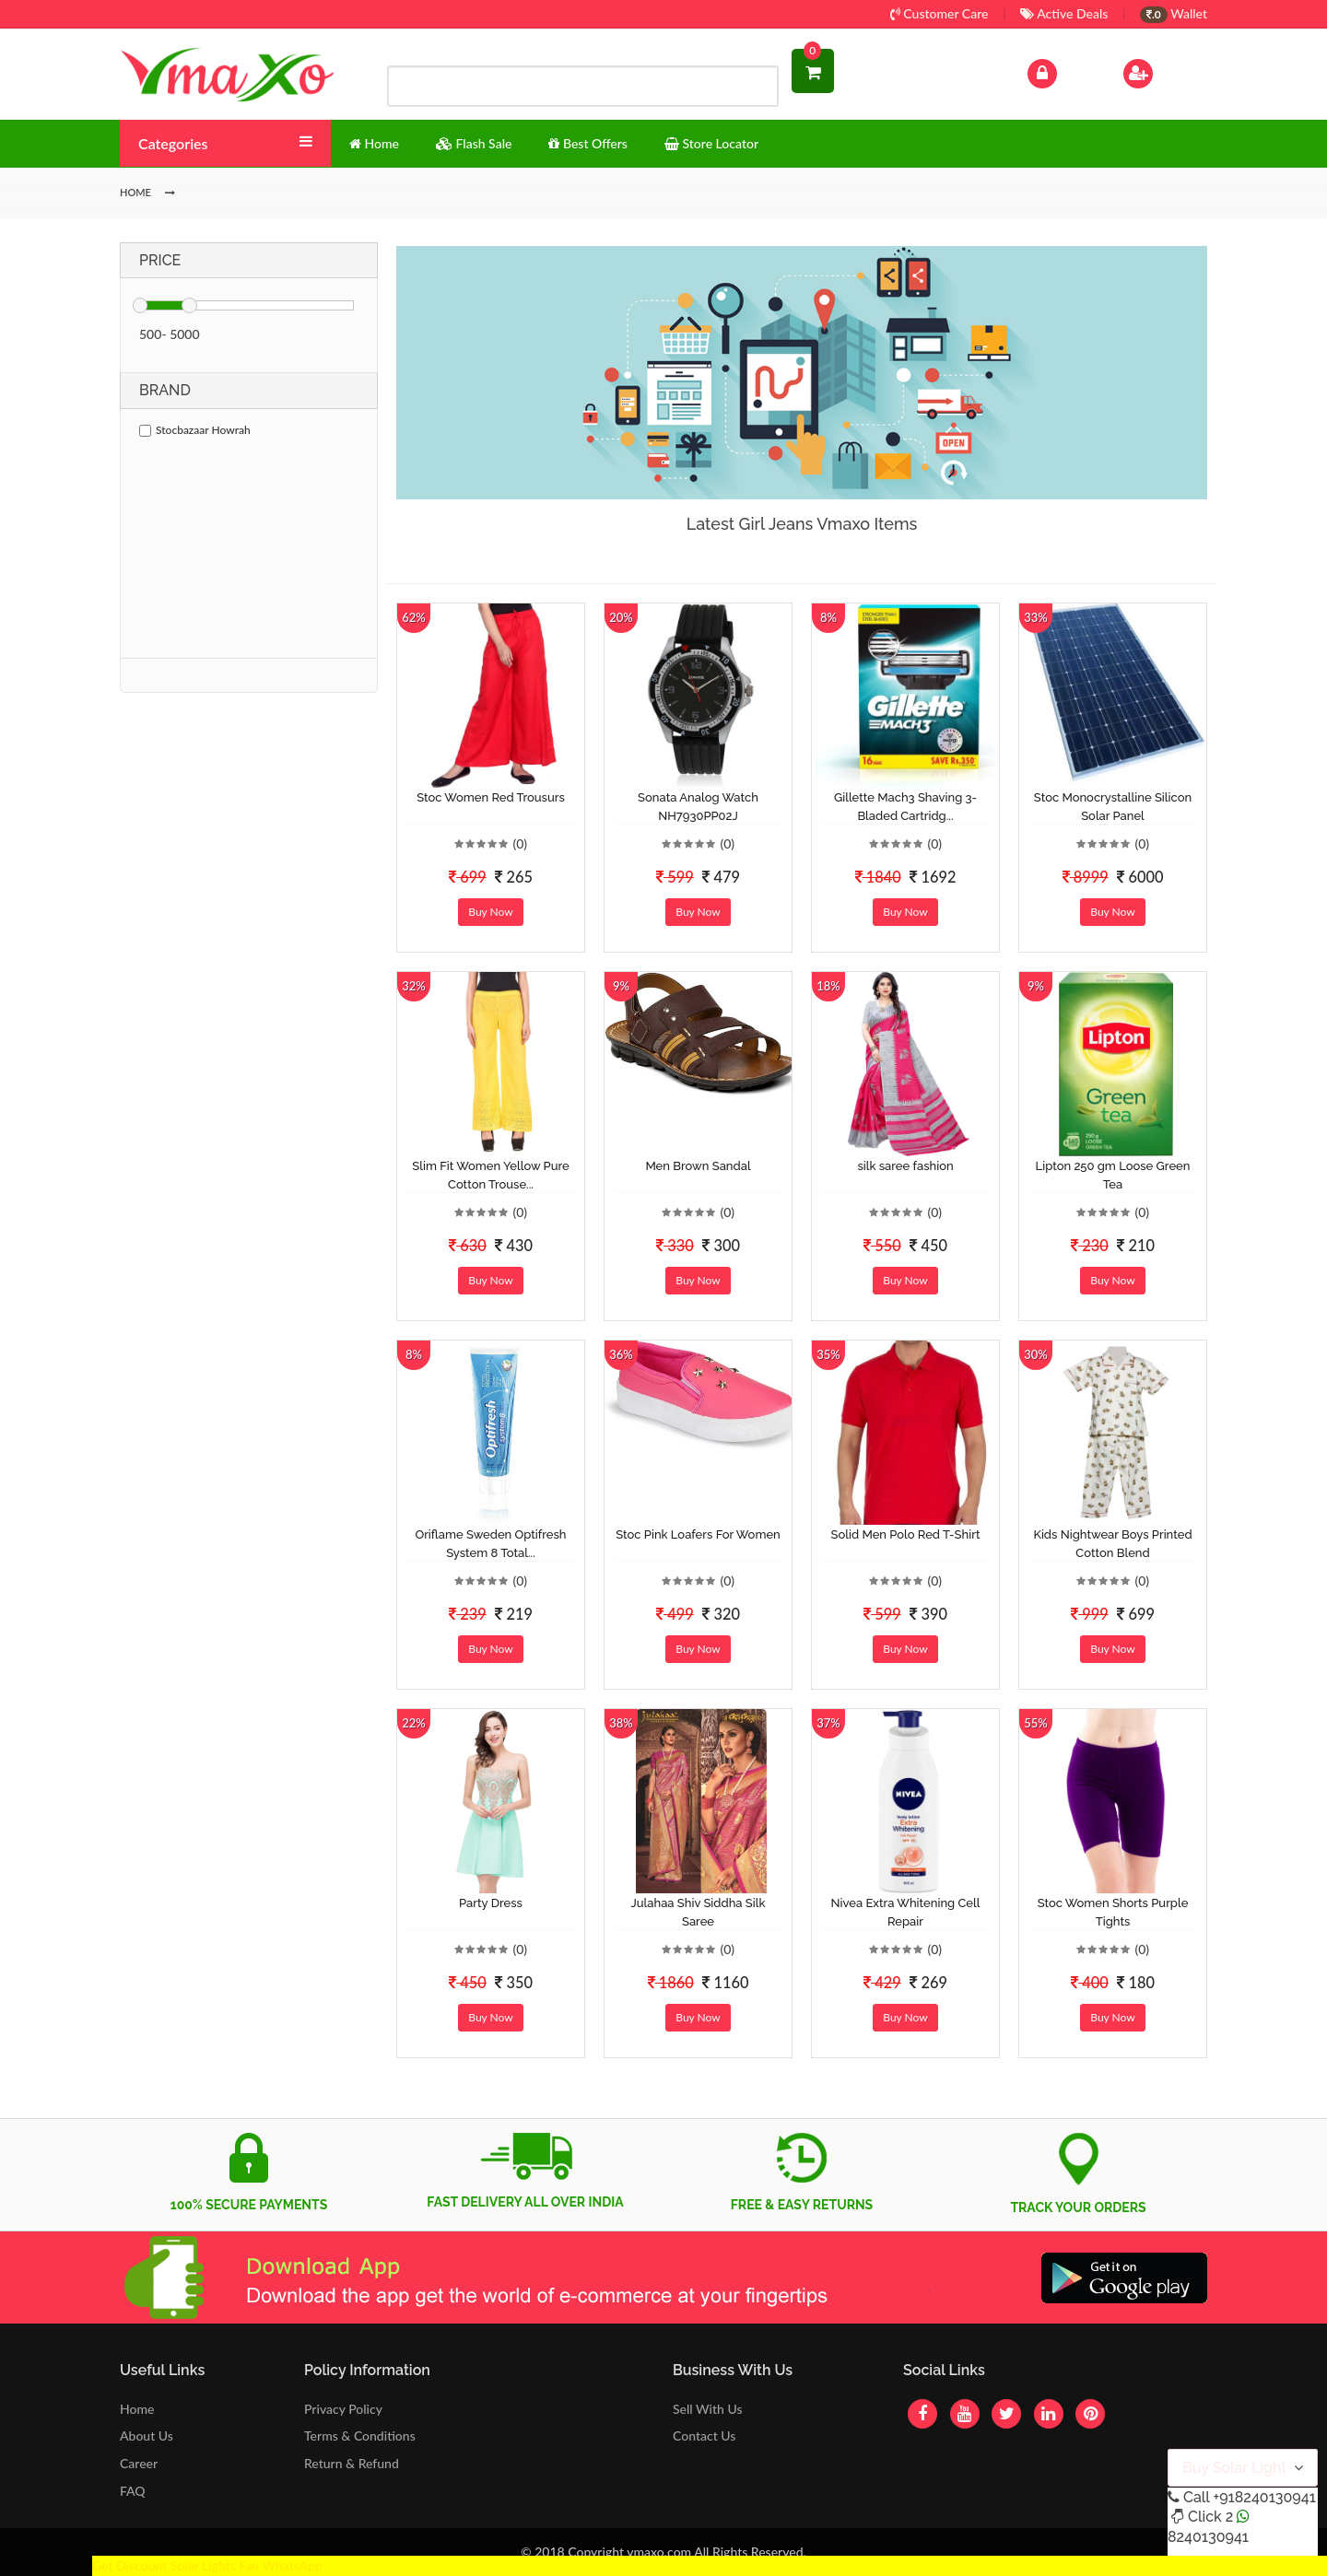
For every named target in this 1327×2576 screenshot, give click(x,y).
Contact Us (704, 2435)
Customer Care (939, 13)
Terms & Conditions (360, 2435)
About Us (146, 2435)
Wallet (1173, 13)
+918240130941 (1264, 2497)
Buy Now (490, 912)
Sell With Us (707, 2409)
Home (137, 2409)
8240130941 (1208, 2537)
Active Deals (1064, 13)
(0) (519, 843)
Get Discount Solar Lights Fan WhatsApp (207, 2565)
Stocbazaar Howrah (195, 430)
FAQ (133, 2491)
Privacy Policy (343, 2409)
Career (139, 2463)
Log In (1062, 71)
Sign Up (1162, 71)
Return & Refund (351, 2463)
